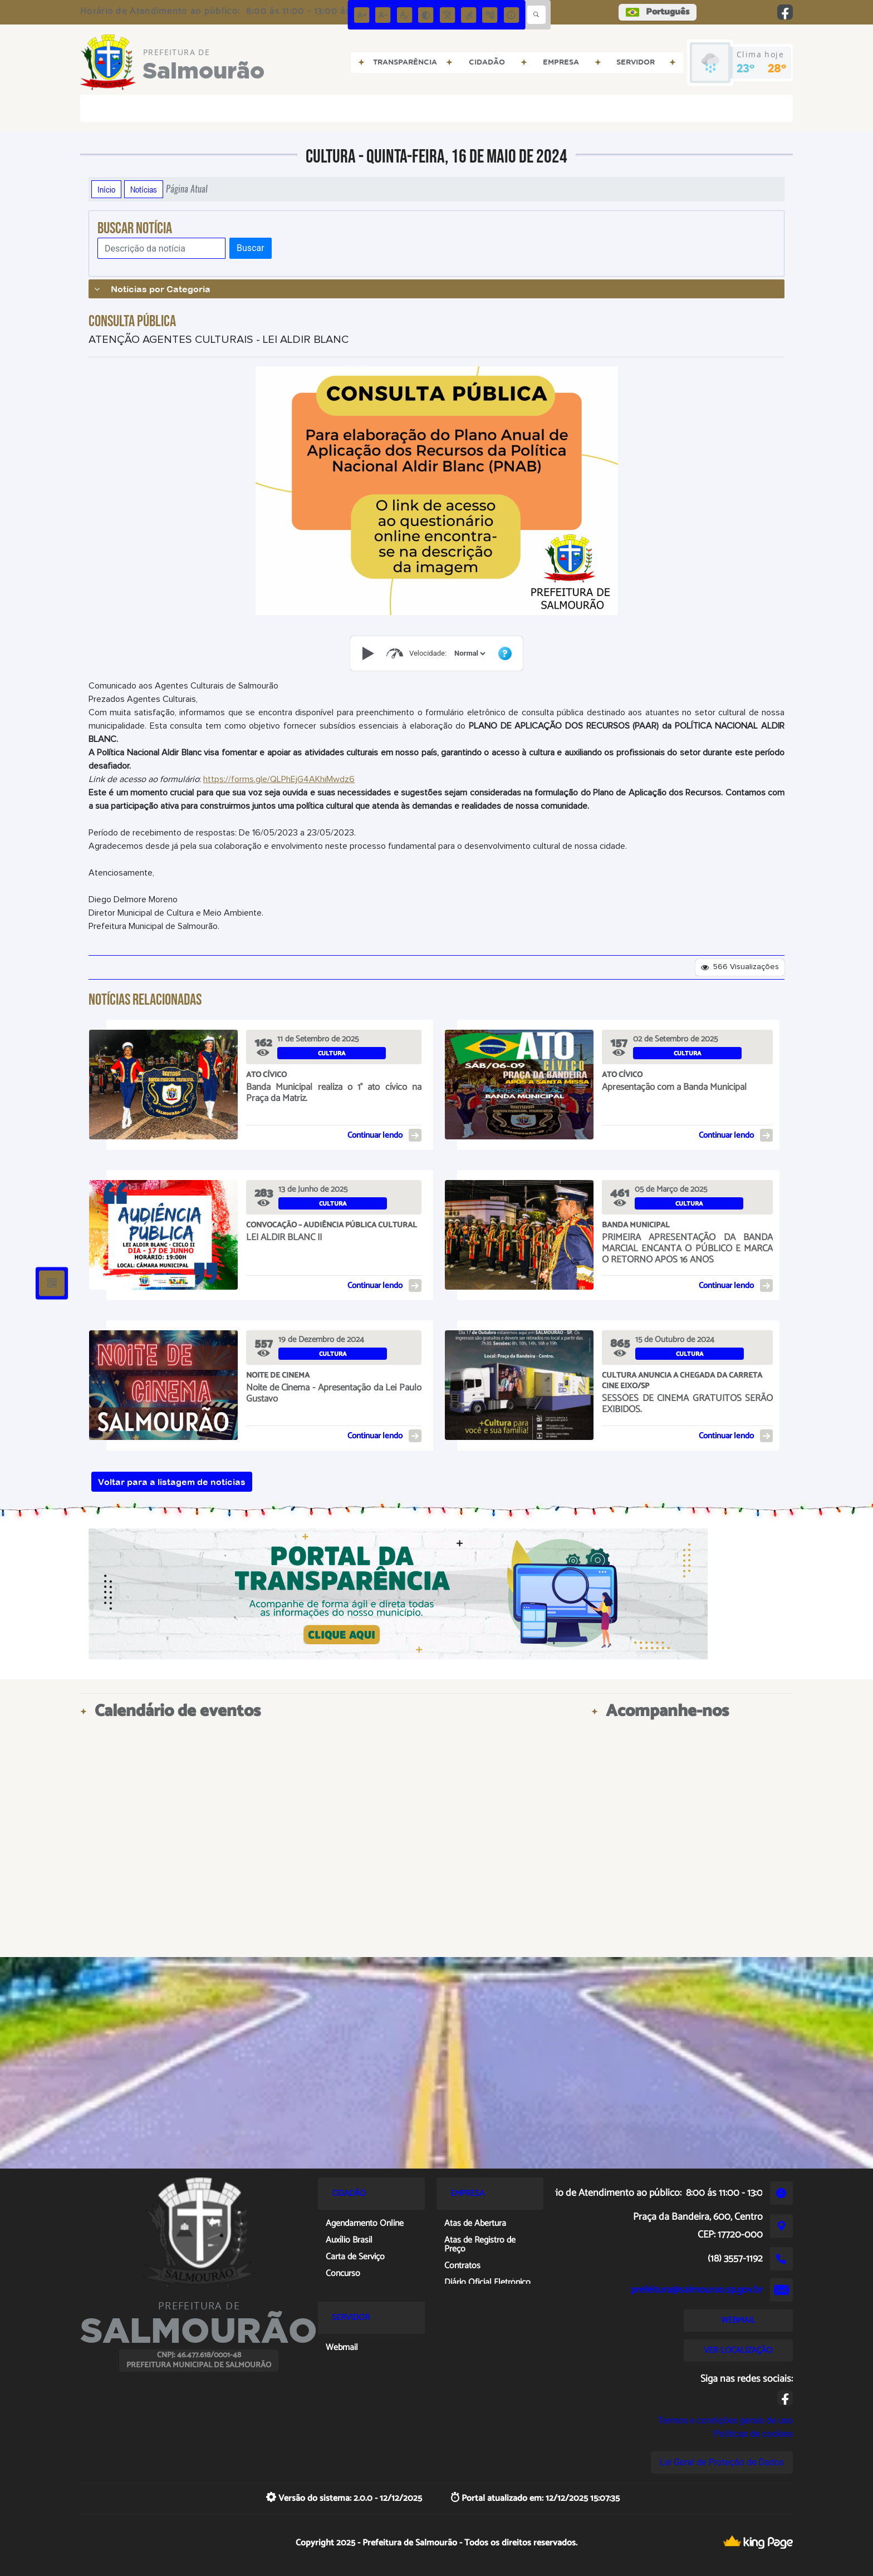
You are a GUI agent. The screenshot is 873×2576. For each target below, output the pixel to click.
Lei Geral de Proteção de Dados (722, 2462)
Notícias (143, 189)
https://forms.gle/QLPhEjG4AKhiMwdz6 (279, 779)
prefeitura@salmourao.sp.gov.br (697, 2290)
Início (106, 189)
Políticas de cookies (753, 2433)
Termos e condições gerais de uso (725, 2420)
